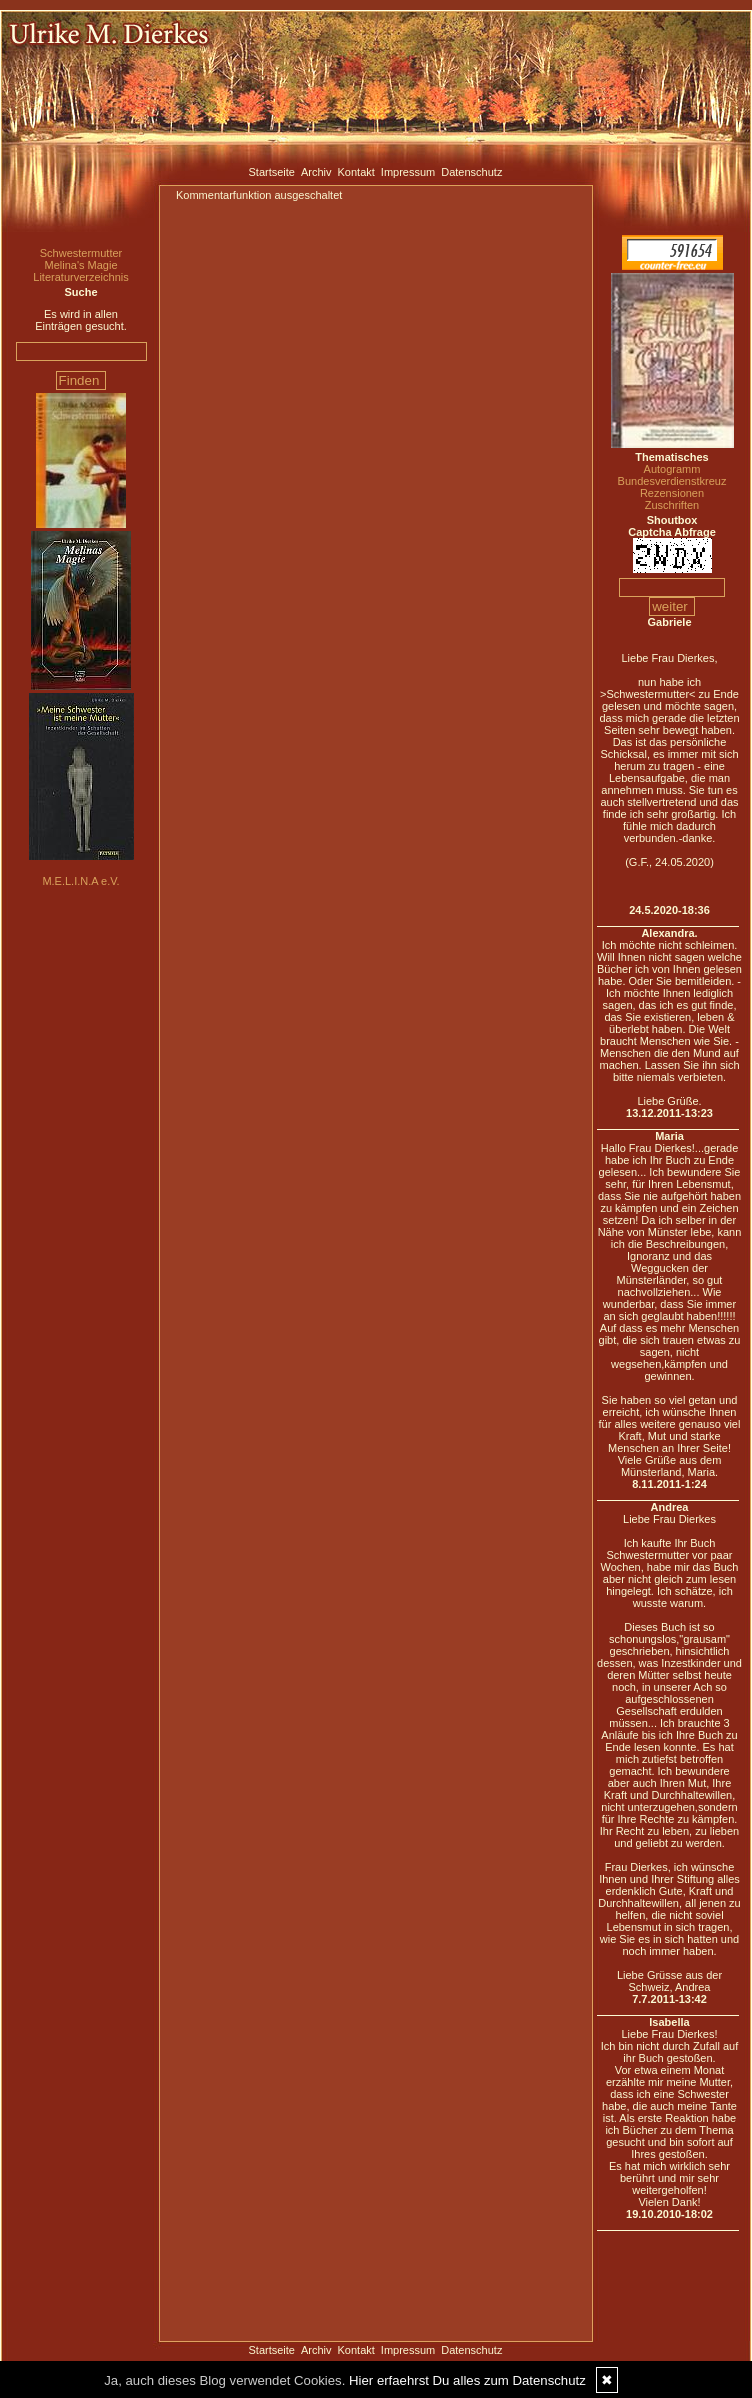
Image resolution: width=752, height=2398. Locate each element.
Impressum (408, 172)
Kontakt (356, 172)
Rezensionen (672, 493)
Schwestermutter (81, 253)
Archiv (316, 172)
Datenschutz (471, 172)
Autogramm (672, 469)
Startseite (272, 172)
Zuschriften (672, 505)
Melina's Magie (80, 265)
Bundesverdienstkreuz (672, 481)
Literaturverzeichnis (80, 277)
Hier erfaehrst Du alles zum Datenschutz (467, 2380)
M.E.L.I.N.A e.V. (80, 881)
